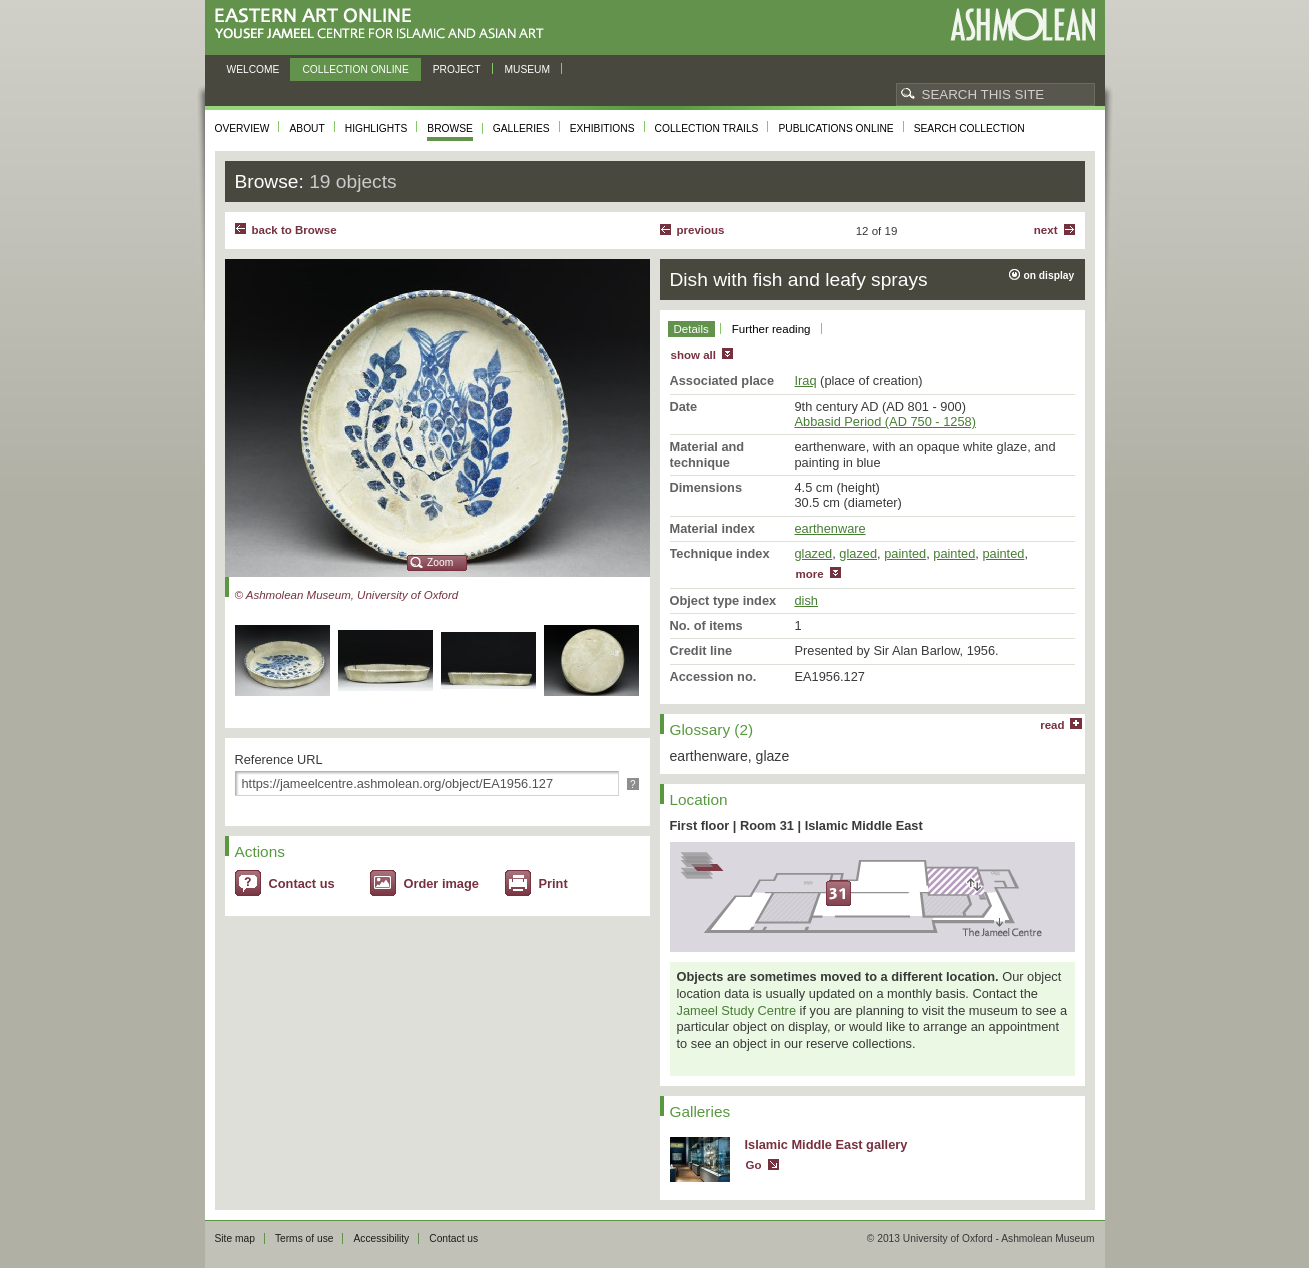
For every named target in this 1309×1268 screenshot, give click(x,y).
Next (1046, 230)
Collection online (355, 69)
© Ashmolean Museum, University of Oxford (347, 595)
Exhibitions (602, 128)
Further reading (771, 329)
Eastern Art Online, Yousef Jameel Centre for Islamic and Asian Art (384, 24)
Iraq (806, 380)
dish (806, 600)
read (1052, 725)
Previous (701, 230)
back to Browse (294, 230)
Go (754, 1165)
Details (691, 329)
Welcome (253, 69)
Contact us (302, 883)
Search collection (969, 128)
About (306, 128)
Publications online (835, 128)
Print (553, 883)
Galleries (521, 128)
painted (905, 553)
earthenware (830, 528)
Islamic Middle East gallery (826, 1144)
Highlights (376, 128)
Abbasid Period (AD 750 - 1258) (885, 421)
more (810, 574)
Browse (450, 128)
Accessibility (381, 1238)
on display (1049, 275)
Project (457, 69)
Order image (441, 883)
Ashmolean (1022, 24)
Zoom (440, 562)
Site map (235, 1238)
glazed (814, 553)
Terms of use (304, 1238)
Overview (242, 128)
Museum (528, 69)
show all (693, 355)
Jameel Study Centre (737, 1010)
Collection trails (707, 128)
